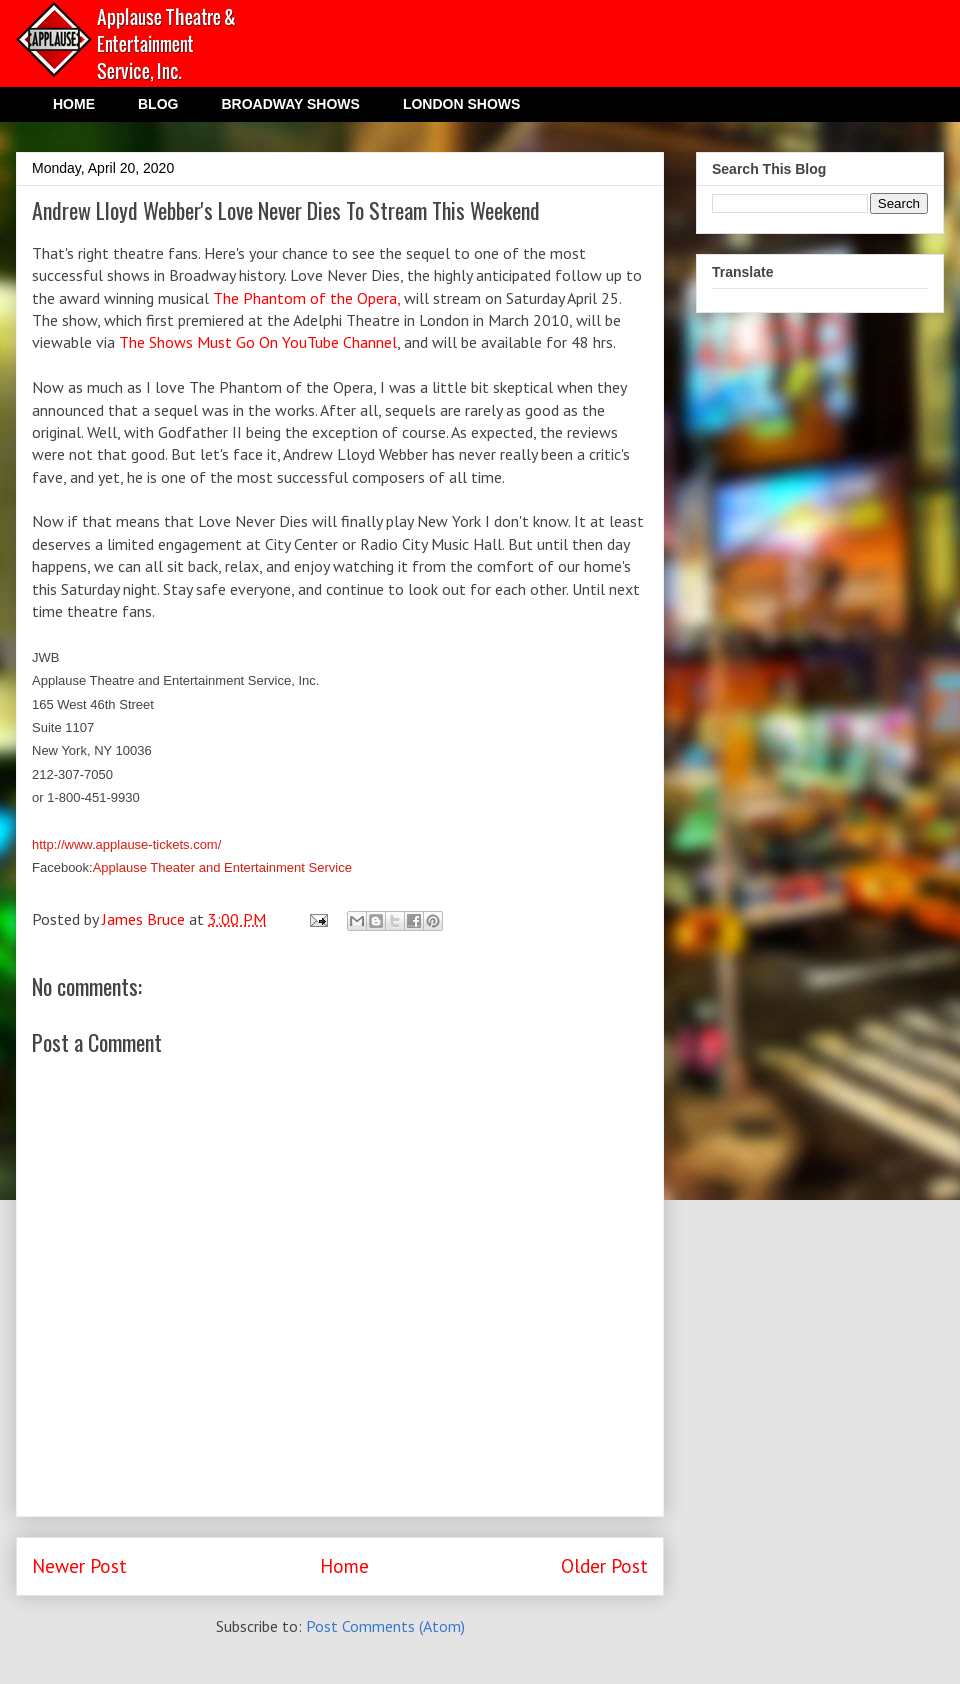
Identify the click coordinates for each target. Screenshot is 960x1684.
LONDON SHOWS (461, 104)
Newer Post (79, 1565)
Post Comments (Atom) (385, 1626)
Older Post (604, 1565)
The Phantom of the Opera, (308, 298)
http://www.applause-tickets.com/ (126, 844)
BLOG (158, 104)
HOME (74, 104)
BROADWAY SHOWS (290, 104)
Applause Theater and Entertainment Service (222, 867)
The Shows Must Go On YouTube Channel (258, 342)
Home (344, 1565)
